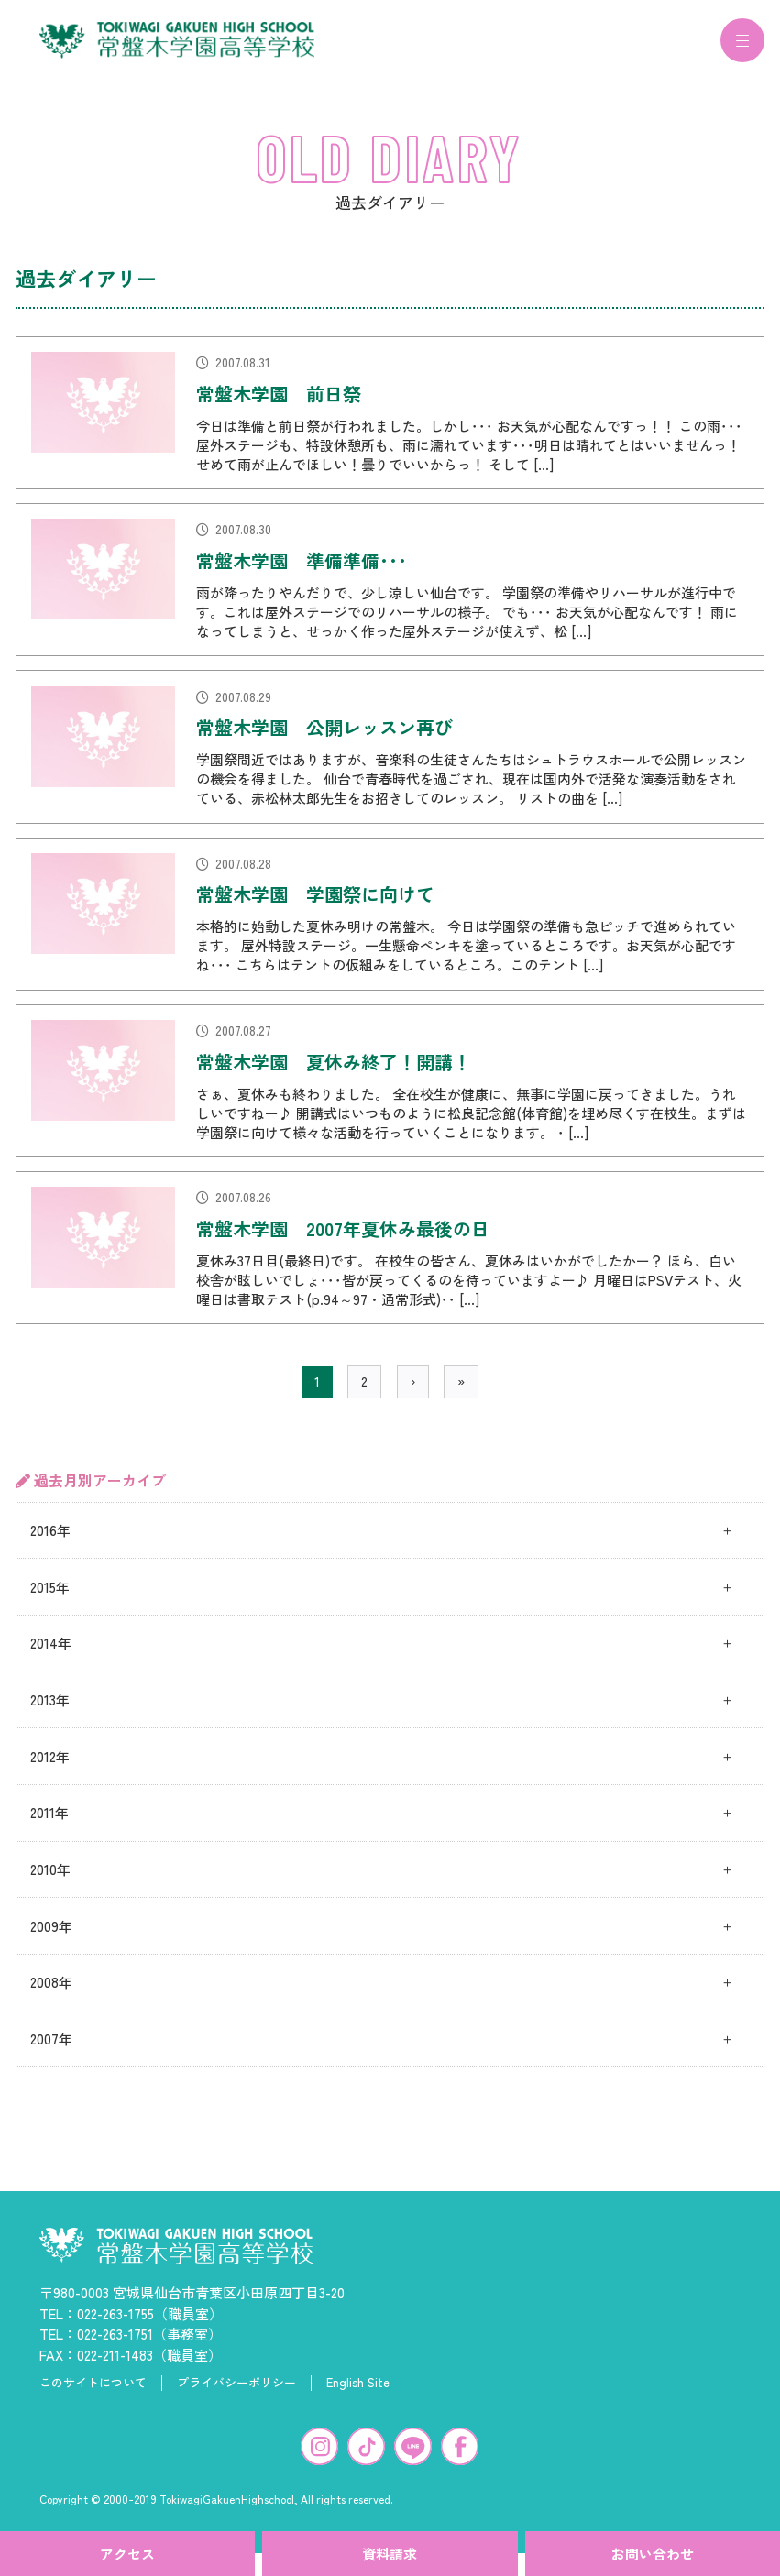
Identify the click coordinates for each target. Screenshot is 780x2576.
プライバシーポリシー (236, 2393)
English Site (358, 2393)
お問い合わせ (652, 2553)
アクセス (127, 2553)
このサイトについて (93, 2393)
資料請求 (389, 2553)
